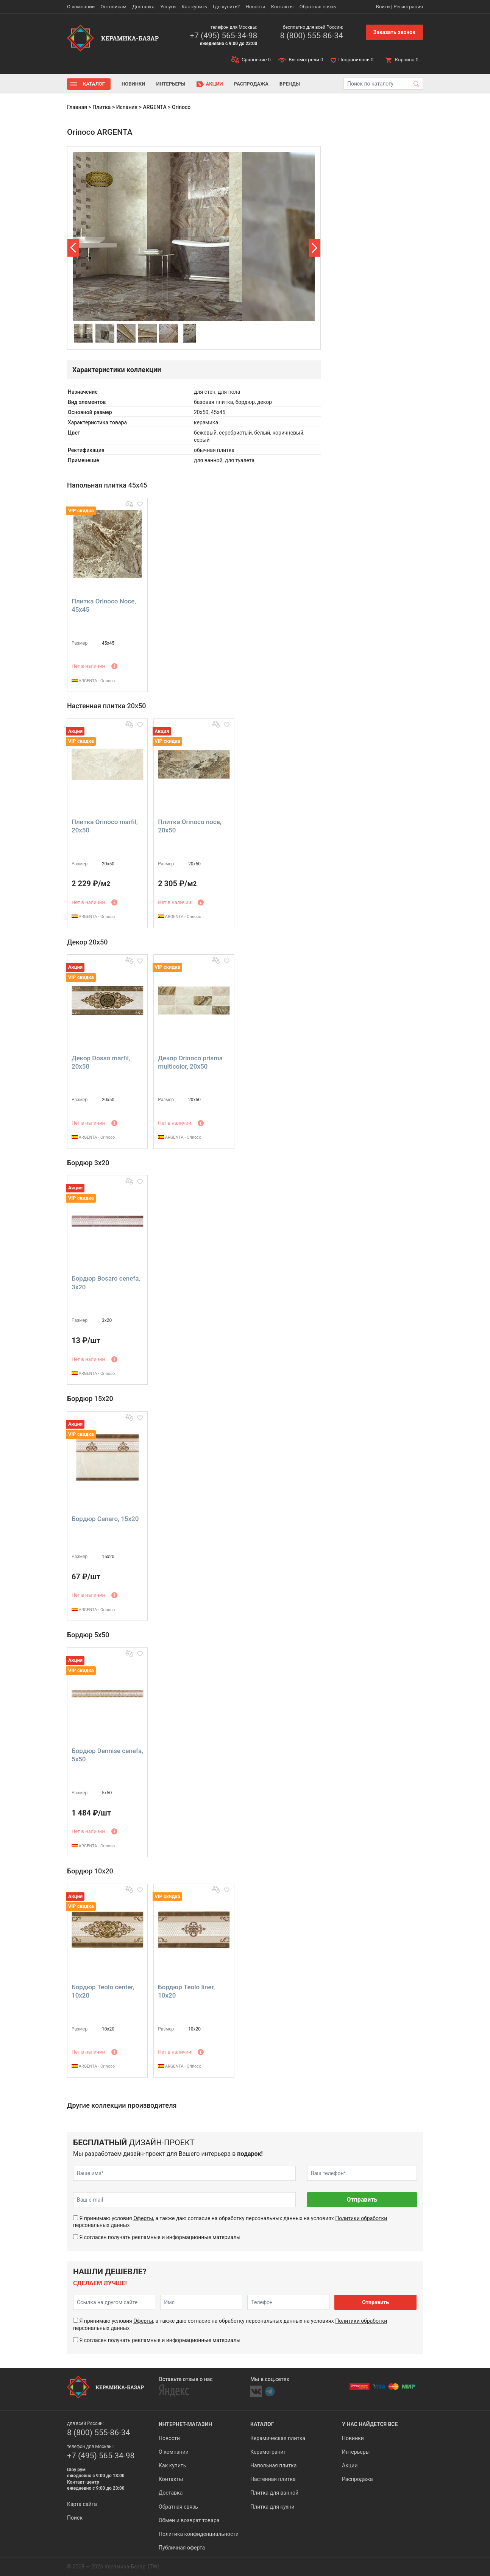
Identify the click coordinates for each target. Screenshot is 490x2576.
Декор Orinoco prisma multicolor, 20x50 (190, 1062)
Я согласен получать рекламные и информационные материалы (159, 2237)
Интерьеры (170, 84)
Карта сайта (82, 2504)
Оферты (143, 2218)
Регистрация (408, 6)
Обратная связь (318, 6)
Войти (383, 6)
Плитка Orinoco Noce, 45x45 (104, 605)
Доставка (143, 6)
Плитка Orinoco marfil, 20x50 (105, 826)
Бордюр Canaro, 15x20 (105, 1519)
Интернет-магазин (185, 2424)
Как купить (194, 6)
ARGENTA (154, 107)
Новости (255, 6)
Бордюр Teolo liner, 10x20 (186, 1991)
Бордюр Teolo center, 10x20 (103, 1991)
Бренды (289, 84)
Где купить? (226, 6)
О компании (81, 6)
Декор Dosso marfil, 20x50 (101, 1062)
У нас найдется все (370, 2424)
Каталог (94, 84)
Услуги (168, 6)
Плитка (101, 107)
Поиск (75, 2518)
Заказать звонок (394, 32)
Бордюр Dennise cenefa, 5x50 (107, 1755)
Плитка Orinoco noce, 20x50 (190, 826)
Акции (214, 84)
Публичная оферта (182, 2548)
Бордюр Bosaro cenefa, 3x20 (106, 1282)
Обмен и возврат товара (189, 2520)
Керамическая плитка (277, 2438)
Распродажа (251, 84)
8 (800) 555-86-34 (311, 35)
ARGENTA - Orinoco (93, 680)
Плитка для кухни (272, 2507)
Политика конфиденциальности (199, 2534)
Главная (77, 107)
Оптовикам (113, 6)
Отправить (361, 2199)
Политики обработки (361, 2218)
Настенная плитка (273, 2479)
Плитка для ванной (274, 2493)
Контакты (282, 6)
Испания (127, 107)
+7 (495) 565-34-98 (223, 35)
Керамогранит (268, 2452)
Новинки (133, 84)
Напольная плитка (273, 2465)
